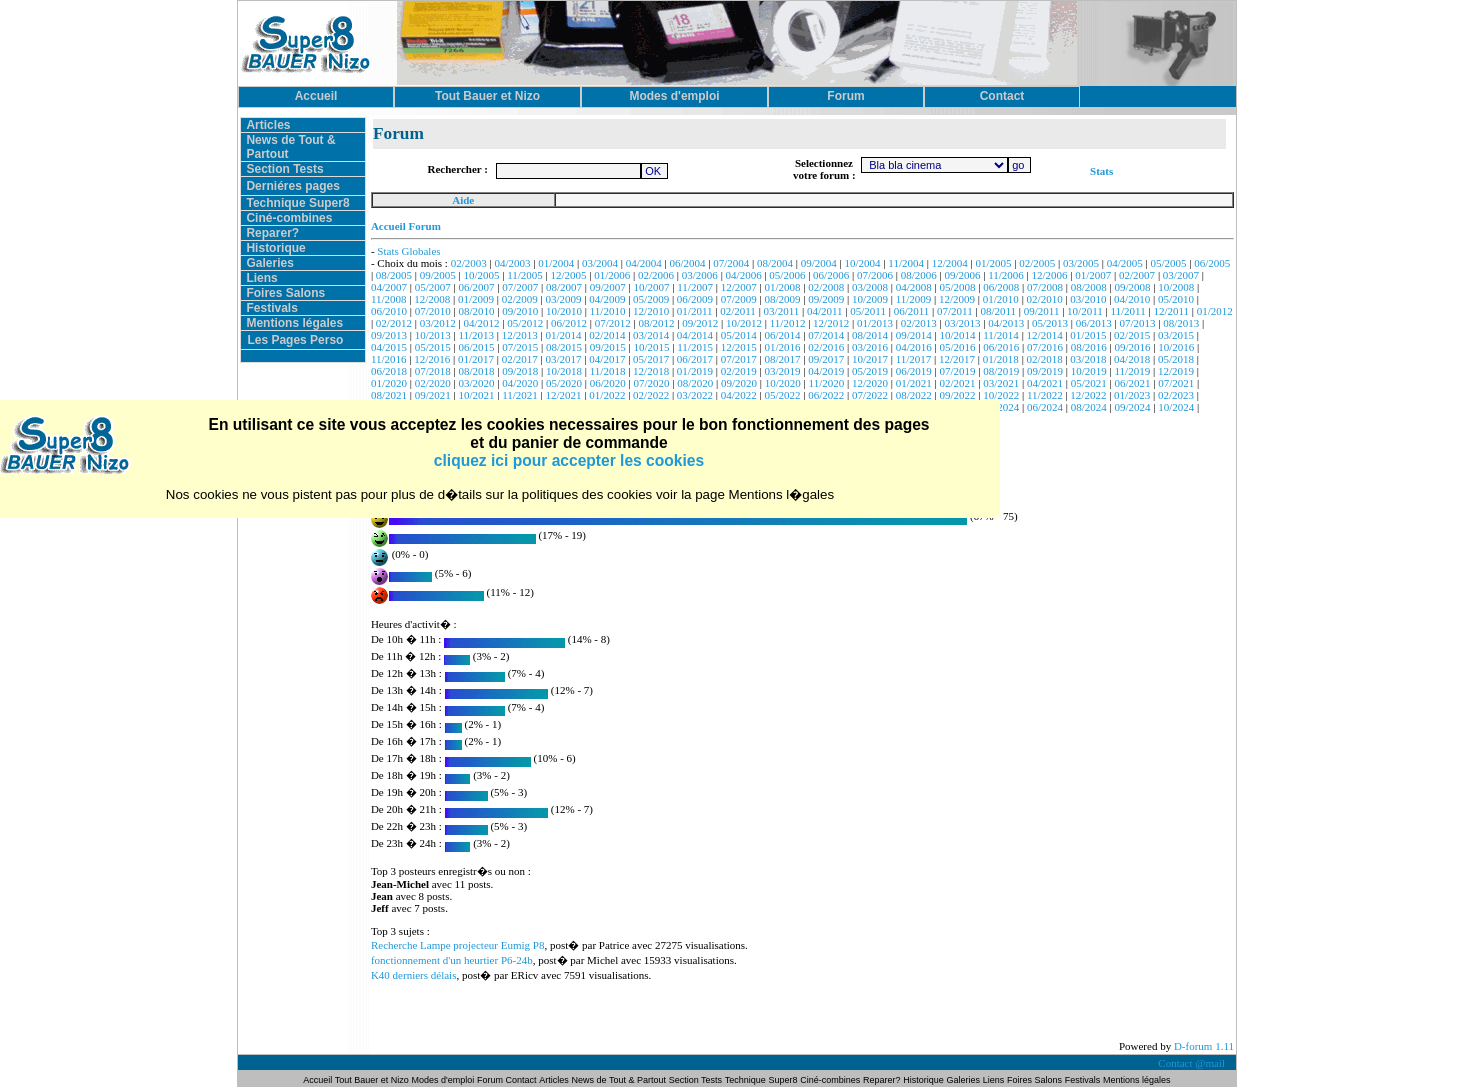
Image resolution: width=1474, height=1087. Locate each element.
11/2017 (914, 359)
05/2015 (433, 347)
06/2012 (569, 323)
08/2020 (695, 383)
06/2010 (389, 311)
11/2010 (608, 311)
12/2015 (739, 347)
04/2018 (1132, 359)
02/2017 (520, 359)
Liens (261, 278)
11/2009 (914, 299)
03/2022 (695, 395)
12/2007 (739, 287)
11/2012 (788, 323)
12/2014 (1045, 335)
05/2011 (868, 311)
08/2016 (1089, 347)
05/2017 (651, 359)
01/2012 (1215, 311)
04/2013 (1006, 323)
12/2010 (651, 311)
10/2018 (564, 371)
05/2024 (1001, 407)
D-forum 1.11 (1204, 1046)
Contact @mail (1192, 1063)
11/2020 (827, 383)
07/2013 (1137, 323)
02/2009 (520, 299)
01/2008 (782, 287)
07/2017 (739, 359)
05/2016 (957, 347)
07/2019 (957, 371)
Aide (463, 200)
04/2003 (512, 263)
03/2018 (1088, 359)
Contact (521, 1080)
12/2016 (432, 359)
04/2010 (1132, 299)
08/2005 (394, 275)
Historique (275, 248)
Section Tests (284, 169)
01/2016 (782, 347)
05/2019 (870, 371)
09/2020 (739, 383)
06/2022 (826, 395)
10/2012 (744, 323)
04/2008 (914, 287)
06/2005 (1212, 263)
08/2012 (656, 323)
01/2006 (612, 275)
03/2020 (476, 383)
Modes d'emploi (443, 1080)
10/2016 (1176, 347)
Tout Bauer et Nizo (372, 1080)
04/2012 (481, 323)
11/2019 (1133, 371)
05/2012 (525, 323)
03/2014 (651, 335)
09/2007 (608, 287)
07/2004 (731, 263)
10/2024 (1176, 407)
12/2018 (651, 371)
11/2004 (906, 263)
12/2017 (957, 359)
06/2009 (695, 299)
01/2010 (1001, 299)
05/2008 (957, 287)
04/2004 (644, 263)
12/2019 (1176, 371)
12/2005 (569, 275)
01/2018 (1001, 359)
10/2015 (652, 347)
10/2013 (433, 335)
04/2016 (914, 347)
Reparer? (272, 233)
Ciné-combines (289, 218)
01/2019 (695, 371)
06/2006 (831, 275)
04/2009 (607, 299)
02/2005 (1037, 263)
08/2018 (476, 371)
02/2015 (1132, 335)
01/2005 (993, 263)
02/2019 (739, 371)
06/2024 (1045, 407)
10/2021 (476, 395)
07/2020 (652, 383)
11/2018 (608, 371)
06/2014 (782, 335)
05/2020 (564, 383)
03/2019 (782, 371)
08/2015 (564, 347)
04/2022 (739, 395)
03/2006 (700, 275)
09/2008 (1133, 287)
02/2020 (433, 383)
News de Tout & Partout (619, 1080)
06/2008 (1001, 287)
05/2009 (651, 299)
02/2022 (651, 395)
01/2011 (695, 311)
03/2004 (600, 263)
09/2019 (1045, 371)
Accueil (318, 1080)
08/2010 (476, 311)
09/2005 (438, 275)
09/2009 (826, 299)
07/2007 (520, 287)
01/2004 (556, 263)
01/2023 (1132, 395)
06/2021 (1133, 383)
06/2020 (608, 383)
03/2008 (870, 287)
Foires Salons (285, 293)
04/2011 (825, 311)
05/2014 (739, 335)
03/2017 (564, 359)
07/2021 (1176, 383)
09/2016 (1133, 347)
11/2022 (1045, 395)
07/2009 (739, 299)
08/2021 (389, 395)
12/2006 (1050, 275)
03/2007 (1181, 275)
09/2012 (700, 323)
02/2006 (656, 275)
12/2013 (520, 335)
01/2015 (1088, 335)
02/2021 (957, 383)
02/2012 (394, 323)
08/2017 (782, 359)
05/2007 (433, 287)
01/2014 (564, 335)
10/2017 (870, 359)
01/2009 (476, 299)
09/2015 (608, 347)
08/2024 (1089, 407)
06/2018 (389, 371)
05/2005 (1169, 263)
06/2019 (914, 371)
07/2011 (955, 311)
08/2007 (564, 287)
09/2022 (957, 395)
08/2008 (1089, 287)
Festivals (271, 308)
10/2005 (481, 275)
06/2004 (688, 263)
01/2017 (476, 359)
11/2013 (476, 335)
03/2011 (782, 311)
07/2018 (433, 371)
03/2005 (1081, 263)
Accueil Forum (406, 226)
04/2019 (826, 371)
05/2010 (1176, 299)
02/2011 (738, 311)
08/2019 (1001, 371)
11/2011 (1127, 311)
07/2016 (1045, 347)
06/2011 (912, 311)
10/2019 (1089, 371)
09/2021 (433, 395)
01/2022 (607, 395)
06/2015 (476, 347)
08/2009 (782, 299)
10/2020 (783, 383)
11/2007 (695, 287)
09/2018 (520, 371)
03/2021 (1001, 383)
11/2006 (1006, 275)
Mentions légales (294, 323)
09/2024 (1133, 407)
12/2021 (564, 395)
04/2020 (520, 383)
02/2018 (1045, 359)
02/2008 (826, 287)
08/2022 (914, 395)
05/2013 (1050, 323)
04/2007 (389, 287)
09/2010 (520, 311)
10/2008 (1176, 287)
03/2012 (438, 323)
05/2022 (782, 395)
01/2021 (914, 383)
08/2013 (1181, 323)
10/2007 (652, 287)
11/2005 (525, 275)
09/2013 (389, 335)
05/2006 (787, 275)
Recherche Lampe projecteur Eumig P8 (458, 945)
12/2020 (870, 383)
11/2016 (389, 359)
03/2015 (1176, 335)
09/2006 (962, 275)
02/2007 (1137, 275)
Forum (491, 1080)
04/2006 (744, 275)
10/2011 (1085, 311)
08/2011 (998, 311)
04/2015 (389, 347)
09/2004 (819, 263)
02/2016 (826, 347)
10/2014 (957, 335)
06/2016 (1001, 347)
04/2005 (1125, 263)
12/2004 (950, 263)
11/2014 (1001, 335)
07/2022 (870, 395)
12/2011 (1171, 311)
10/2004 (863, 263)
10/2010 (564, 311)
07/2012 (613, 323)
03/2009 (564, 299)
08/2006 (919, 275)
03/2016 (870, 347)
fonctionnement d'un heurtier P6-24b (452, 960)
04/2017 (607, 359)
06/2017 (695, 359)
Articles (268, 125)
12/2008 (432, 299)
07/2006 (875, 275)
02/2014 (607, 335)
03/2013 (962, 323)
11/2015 (695, 347)
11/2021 (520, 395)
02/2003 (469, 263)
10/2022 (1001, 395)
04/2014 (695, 335)
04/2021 (1045, 383)
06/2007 (476, 287)
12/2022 (1088, 395)
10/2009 (870, 299)
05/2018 (1176, 359)
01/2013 (875, 323)
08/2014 (870, 335)
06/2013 (1094, 323)
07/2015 (520, 347)
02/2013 (919, 323)
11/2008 (389, 299)
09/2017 (826, 359)
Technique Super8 (297, 203)
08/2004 (775, 263)
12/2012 (831, 323)
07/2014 (826, 335)
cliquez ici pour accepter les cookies (569, 460)
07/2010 (433, 311)
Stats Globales (408, 251)
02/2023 (1176, 395)
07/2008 (1045, 287)
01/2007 (1093, 275)
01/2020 (389, 383)
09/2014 (914, 335)
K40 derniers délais (414, 975)
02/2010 (1045, 299)
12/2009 (957, 299)
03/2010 (1088, 299)
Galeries (269, 263)
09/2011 (1042, 311)
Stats (1101, 171)
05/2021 (1089, 383)
